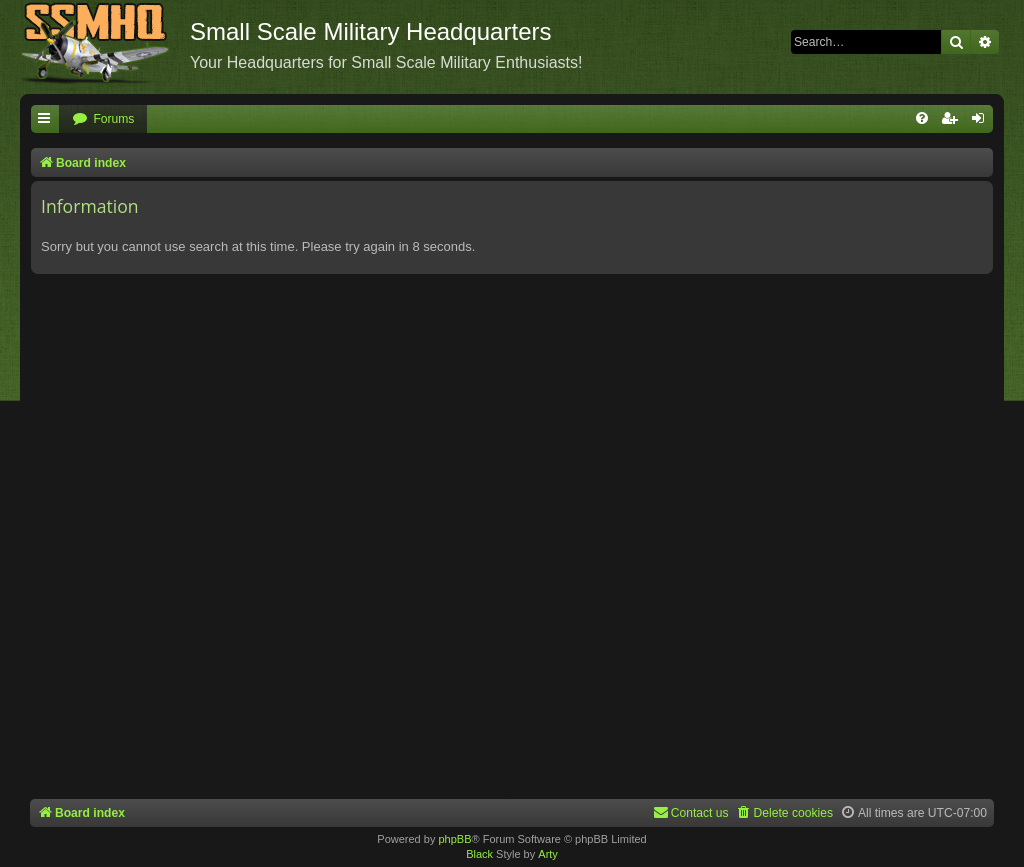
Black (479, 854)
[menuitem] (103, 119)
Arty (548, 854)
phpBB (454, 839)
